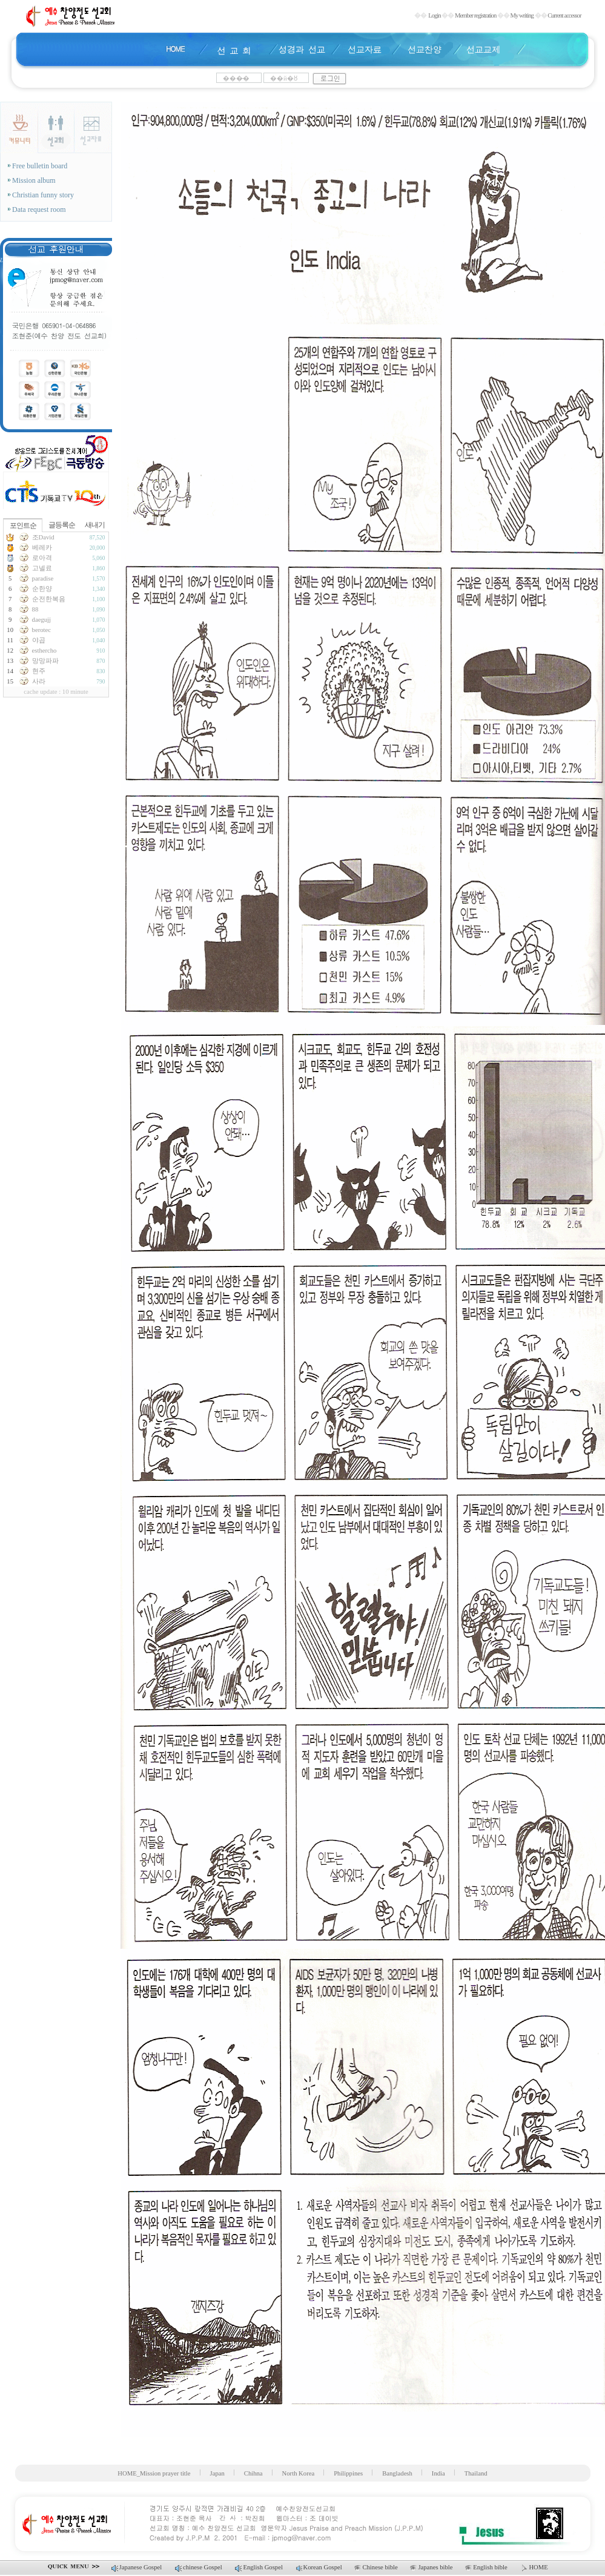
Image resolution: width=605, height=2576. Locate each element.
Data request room (37, 209)
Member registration (475, 15)
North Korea (298, 2473)
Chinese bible (376, 2567)
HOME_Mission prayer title (153, 2473)
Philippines (348, 2473)
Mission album (32, 180)
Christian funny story (41, 195)
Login (434, 15)
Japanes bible (432, 2567)
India (438, 2473)
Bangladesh (397, 2473)
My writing (522, 15)
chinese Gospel (198, 2567)
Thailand (476, 2473)
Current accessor (564, 15)
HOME (534, 2567)
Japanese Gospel (137, 2567)
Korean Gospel (320, 2567)
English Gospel (259, 2567)
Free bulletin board (37, 166)
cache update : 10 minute (56, 691)
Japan (217, 2473)
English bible (487, 2567)
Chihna (253, 2473)
